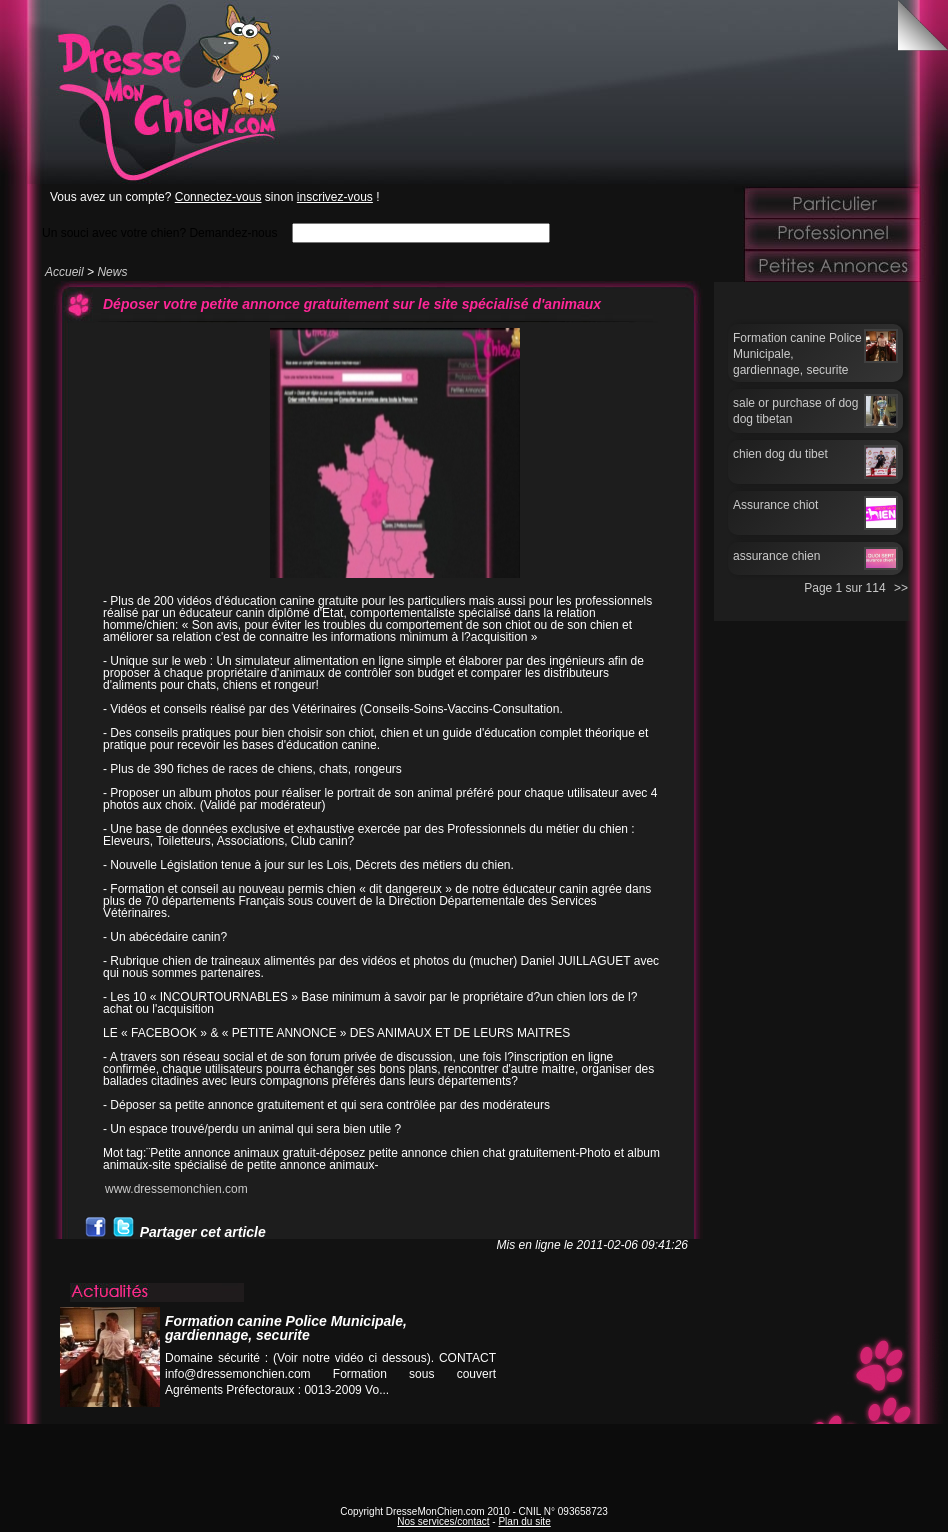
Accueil (64, 272)
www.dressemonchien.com (176, 1189)
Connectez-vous (218, 197)
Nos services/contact (443, 1521)
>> (901, 588)
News (112, 272)
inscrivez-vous (335, 197)
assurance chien (776, 556)
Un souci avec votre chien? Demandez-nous (159, 232)
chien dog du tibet (780, 454)
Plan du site (524, 1521)
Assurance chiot (775, 505)
